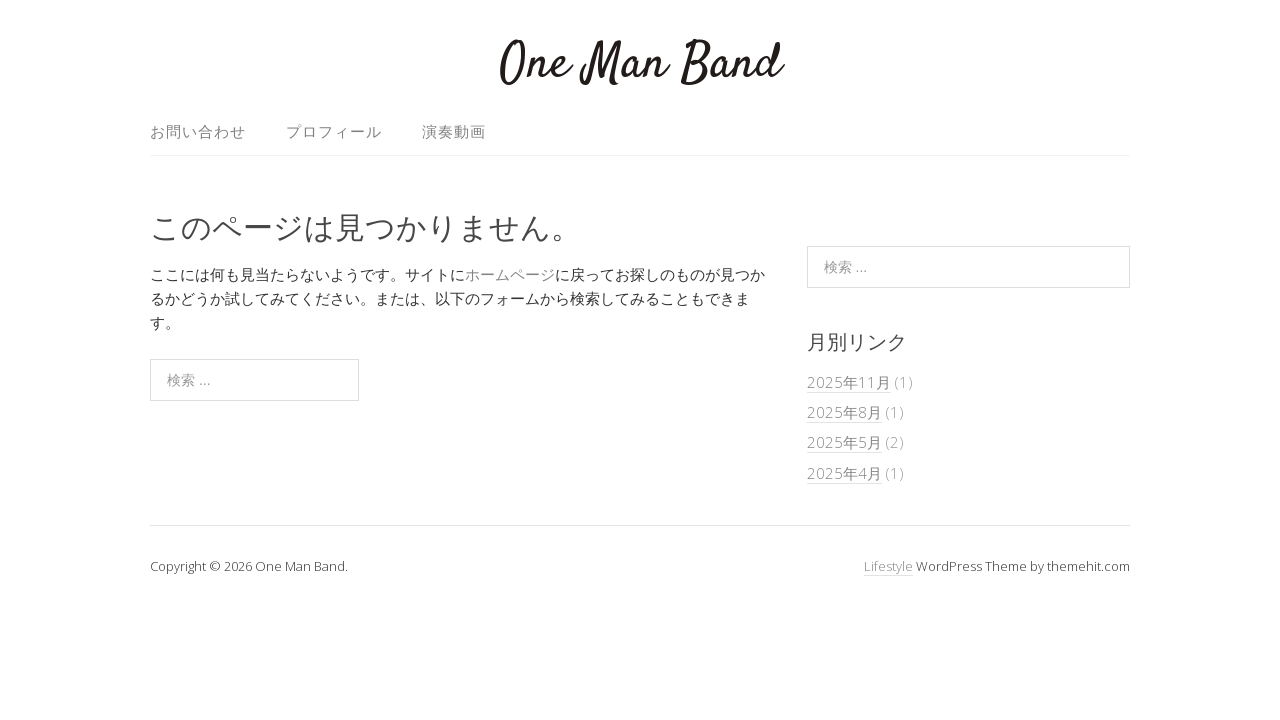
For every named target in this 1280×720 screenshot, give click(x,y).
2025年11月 (849, 382)
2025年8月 (844, 412)
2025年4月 (844, 473)
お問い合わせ (198, 131)
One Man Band (640, 64)
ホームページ (510, 274)
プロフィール (334, 131)
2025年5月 (844, 442)
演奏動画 (454, 131)
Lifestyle (888, 566)
